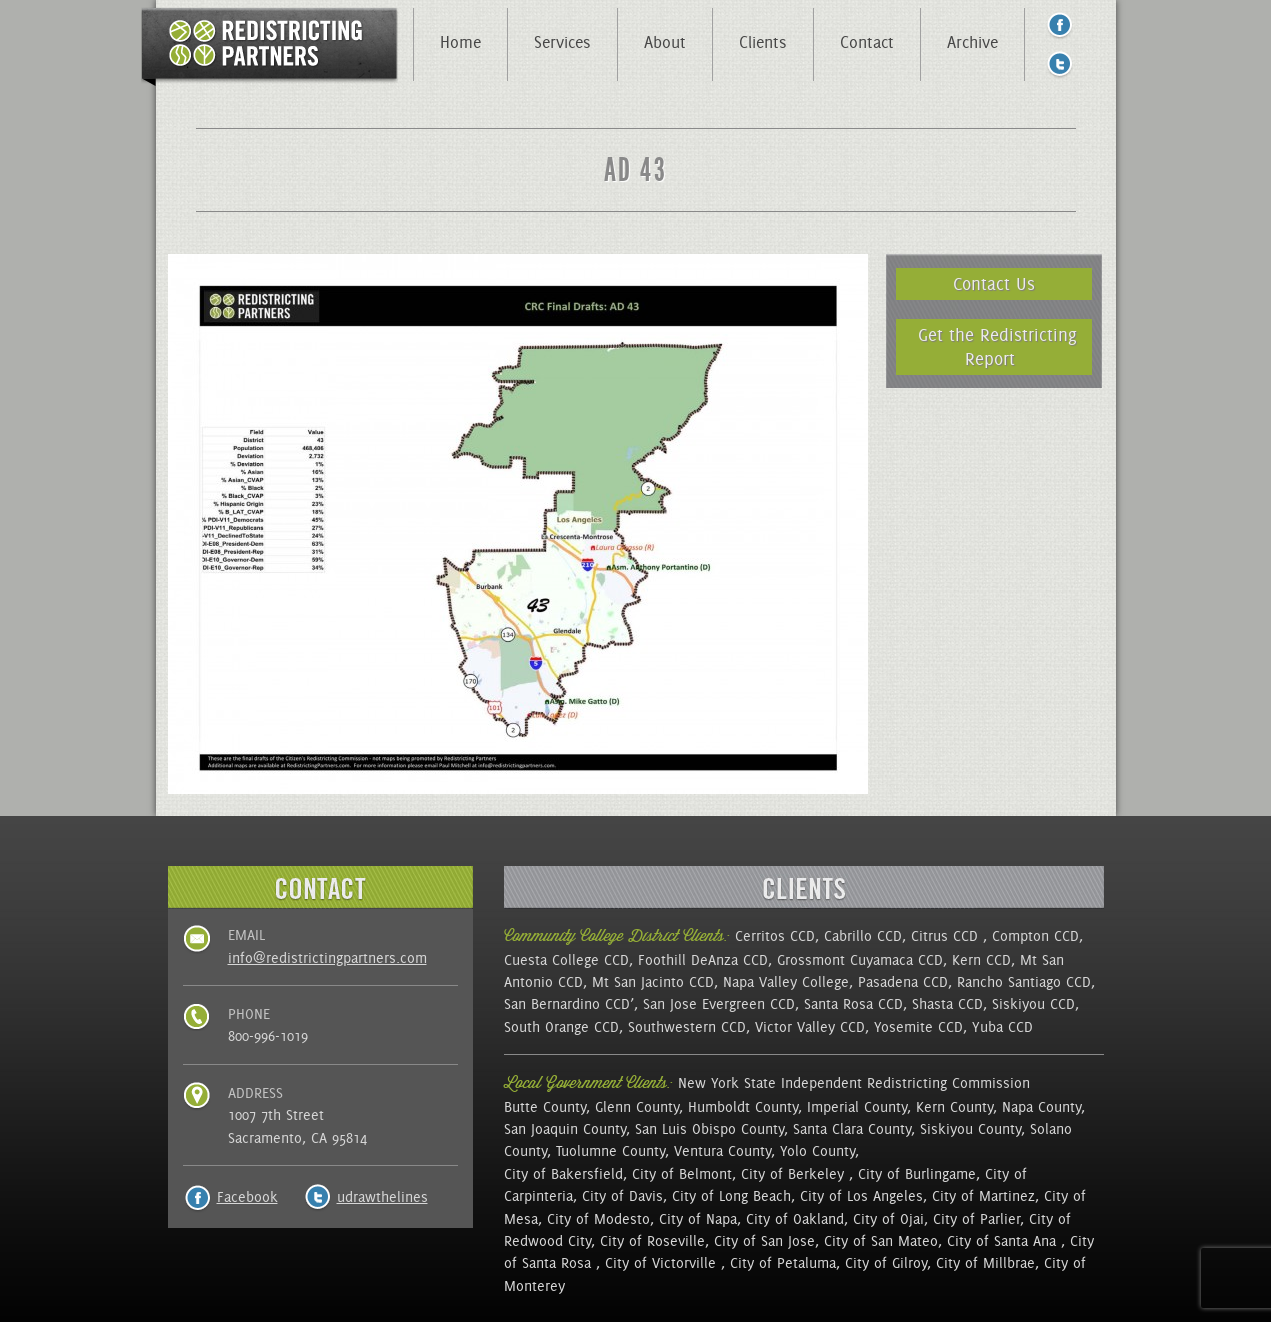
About (665, 42)
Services (562, 42)
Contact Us (994, 283)
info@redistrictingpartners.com (327, 958)
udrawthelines (382, 1197)
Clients (763, 42)
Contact (867, 42)
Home (460, 42)
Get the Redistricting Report (997, 346)
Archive (972, 42)
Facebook (247, 1197)
